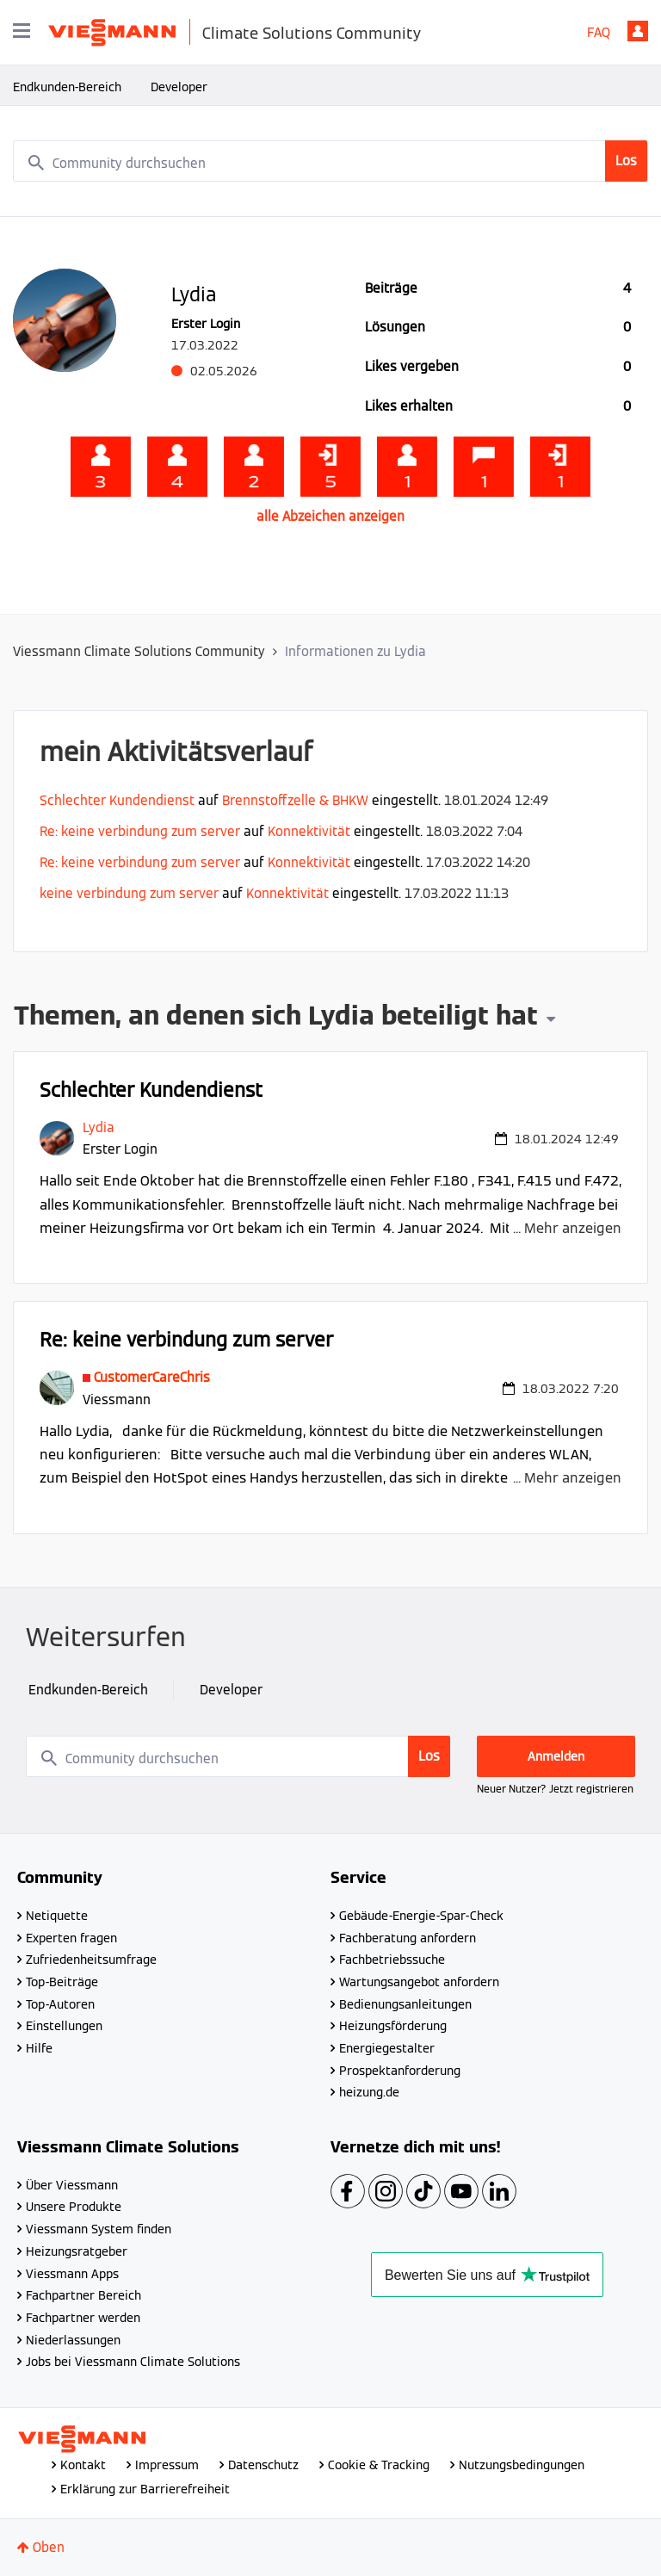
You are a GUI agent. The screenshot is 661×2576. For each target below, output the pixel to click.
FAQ (598, 32)
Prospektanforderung (399, 2070)
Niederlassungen (73, 2340)
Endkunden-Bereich (67, 87)
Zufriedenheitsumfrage (91, 1959)
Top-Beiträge (62, 1982)
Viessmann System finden (98, 2229)
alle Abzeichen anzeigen (330, 516)
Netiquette (57, 1915)
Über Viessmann (72, 2185)
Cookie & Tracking (378, 2465)
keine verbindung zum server (129, 893)
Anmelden (637, 31)
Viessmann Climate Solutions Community (139, 651)
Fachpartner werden (83, 2317)
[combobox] (330, 161)
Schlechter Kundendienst (117, 800)
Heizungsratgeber (76, 2251)
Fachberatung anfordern (407, 1938)
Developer (179, 87)
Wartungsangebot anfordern (419, 1982)
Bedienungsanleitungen (405, 2004)
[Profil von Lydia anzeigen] (98, 1127)
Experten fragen (71, 1938)
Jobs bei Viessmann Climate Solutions (133, 2361)
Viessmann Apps (72, 2274)
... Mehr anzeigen (567, 1228)
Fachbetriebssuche (392, 1959)
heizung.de (369, 2092)
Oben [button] (49, 2547)
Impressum (167, 2465)
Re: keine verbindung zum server (140, 831)
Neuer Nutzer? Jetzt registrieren (555, 1788)
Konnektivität (309, 831)
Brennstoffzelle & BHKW (295, 800)
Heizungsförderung (393, 2026)
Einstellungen (64, 2026)
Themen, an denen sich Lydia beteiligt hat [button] (276, 1018)
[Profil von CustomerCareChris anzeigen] (152, 1377)
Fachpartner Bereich (83, 2295)
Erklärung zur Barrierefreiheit (145, 2489)
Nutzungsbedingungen (521, 2465)
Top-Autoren (60, 2004)
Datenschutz (263, 2465)
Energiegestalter (387, 2048)
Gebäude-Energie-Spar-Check (421, 1915)
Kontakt (83, 2465)
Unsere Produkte (73, 2206)
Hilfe (39, 2048)
